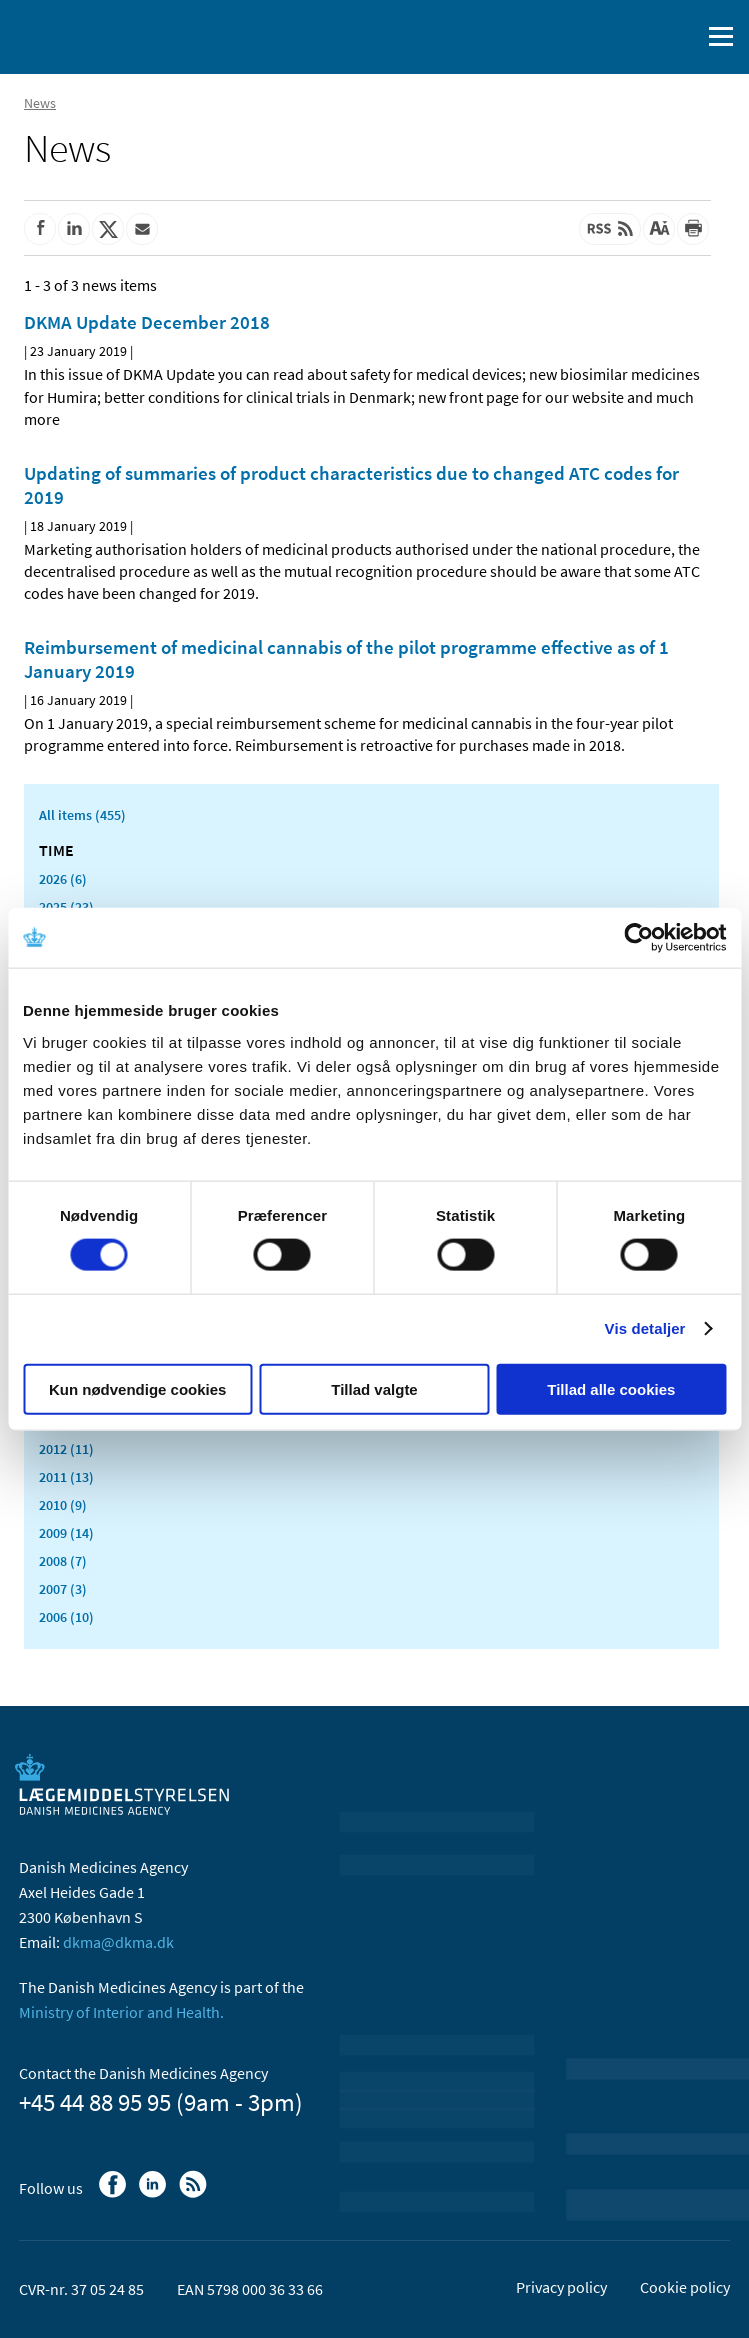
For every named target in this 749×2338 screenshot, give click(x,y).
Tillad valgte (374, 1388)
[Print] (693, 229)
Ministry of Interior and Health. (121, 2012)
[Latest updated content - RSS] (610, 229)
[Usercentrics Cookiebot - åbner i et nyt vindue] (638, 938)
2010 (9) (63, 1505)
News (40, 103)
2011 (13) (66, 1477)
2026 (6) (63, 879)
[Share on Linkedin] (74, 229)
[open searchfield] (681, 37)
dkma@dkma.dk (118, 1942)
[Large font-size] (659, 229)
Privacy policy (561, 2287)
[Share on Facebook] (40, 229)
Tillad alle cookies (611, 1388)
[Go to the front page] (100, 35)
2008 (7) (63, 1561)
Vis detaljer (645, 1328)
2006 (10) (66, 1617)
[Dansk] (634, 37)
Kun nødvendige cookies (138, 1388)
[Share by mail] (142, 229)
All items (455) (82, 815)
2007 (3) (63, 1589)
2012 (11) (66, 1449)
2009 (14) (66, 1533)
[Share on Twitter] (108, 229)
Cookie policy (685, 2287)
